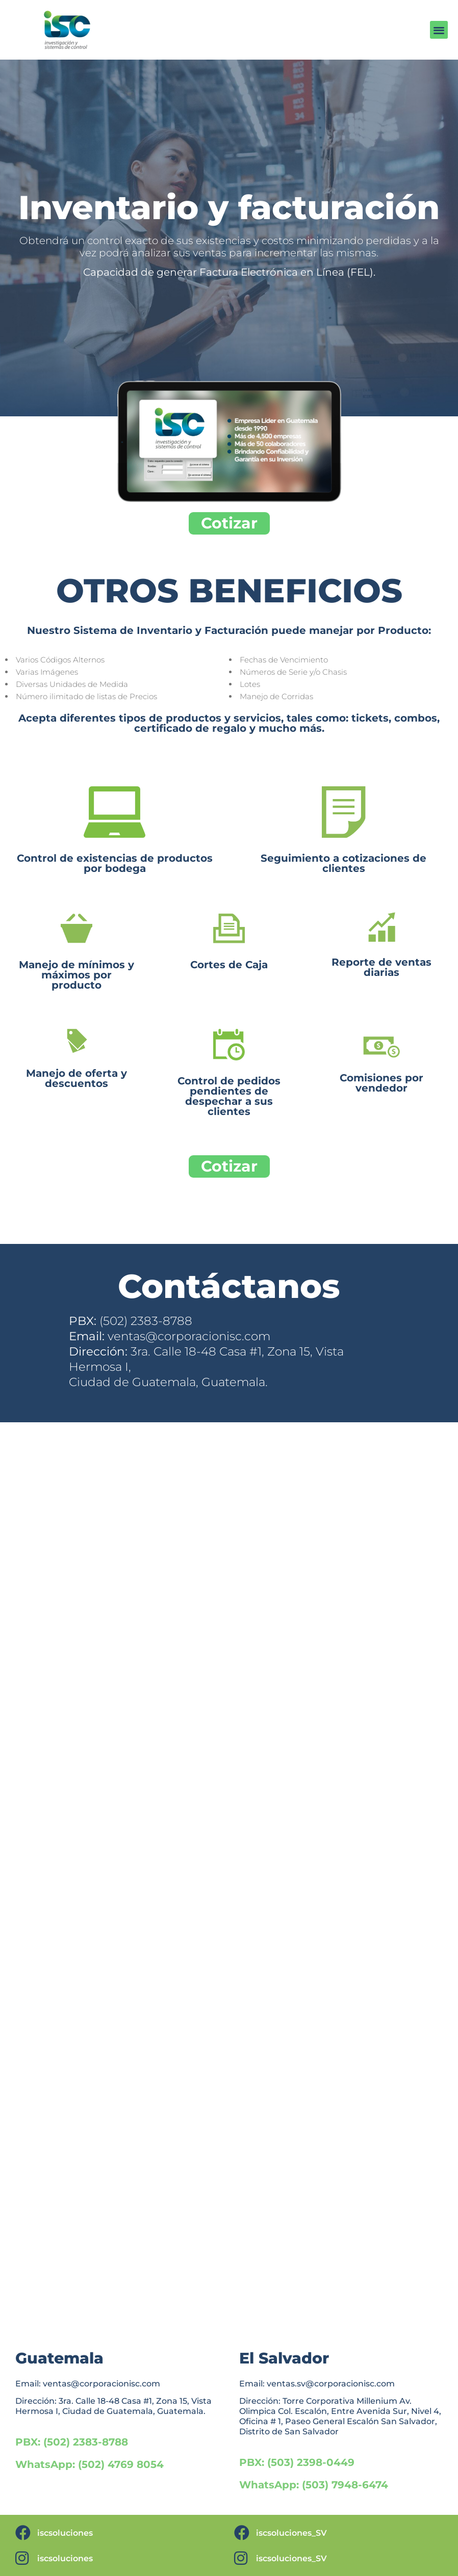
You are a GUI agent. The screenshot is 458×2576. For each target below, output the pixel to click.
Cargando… (229, 1875)
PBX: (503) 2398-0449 (296, 2462)
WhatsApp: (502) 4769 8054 (89, 2464)
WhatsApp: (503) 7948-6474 (313, 2485)
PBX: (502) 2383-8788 (71, 2442)
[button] (439, 30)
